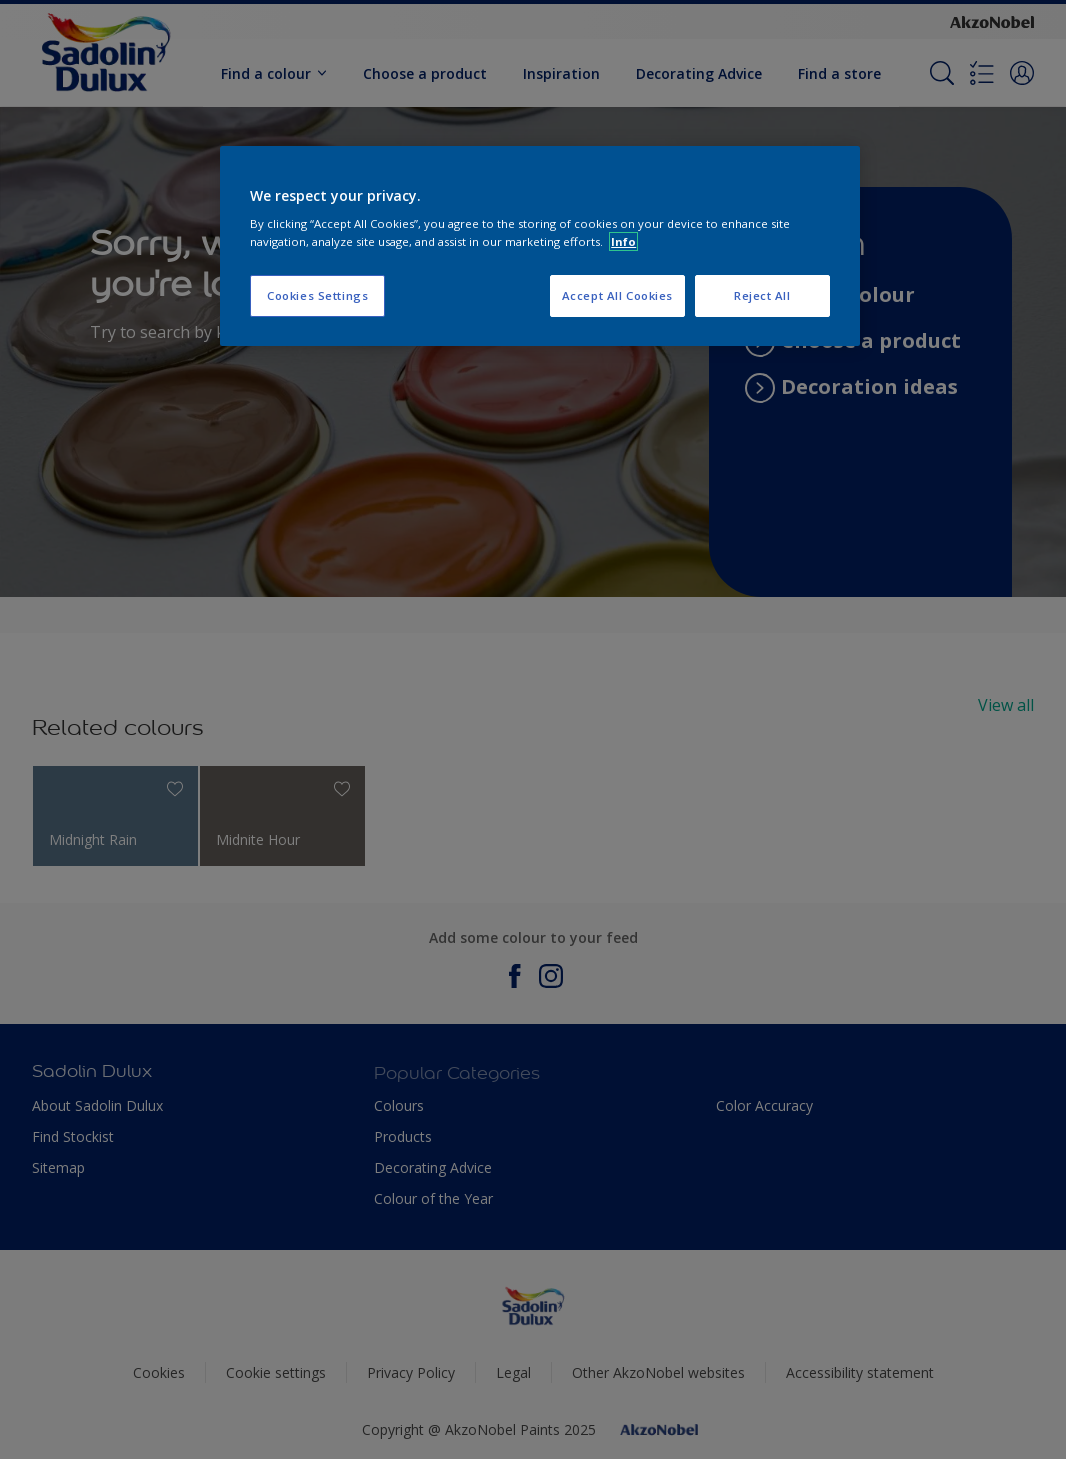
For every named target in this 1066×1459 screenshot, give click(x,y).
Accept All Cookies (617, 295)
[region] (540, 246)
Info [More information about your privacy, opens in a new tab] (623, 241)
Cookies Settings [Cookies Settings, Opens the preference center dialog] (317, 295)
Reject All (762, 295)
